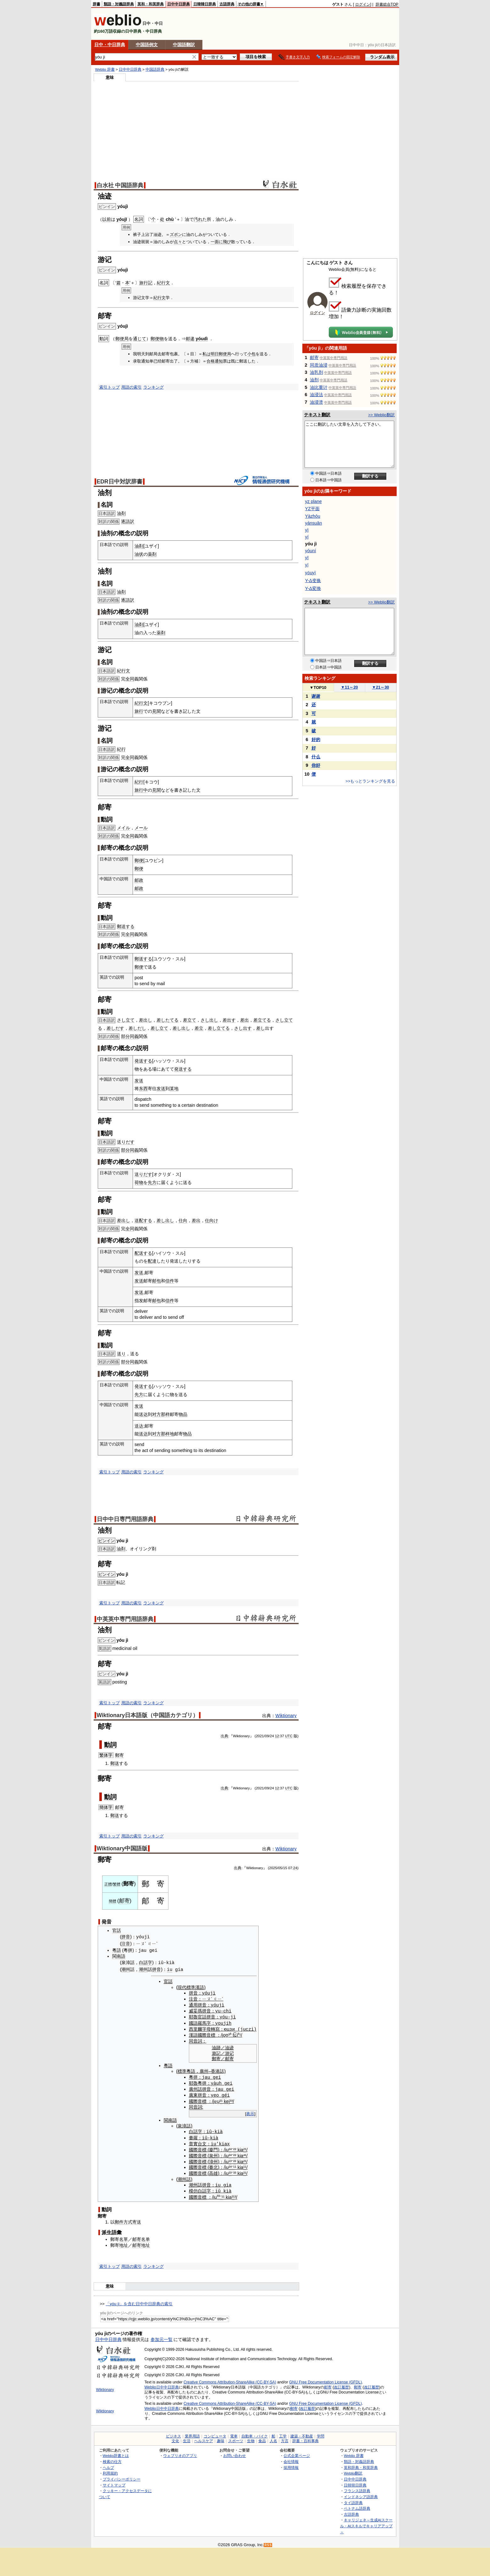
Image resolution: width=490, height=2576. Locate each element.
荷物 (139, 1182)
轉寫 (215, 2028)
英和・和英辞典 (150, 4)
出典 (224, 1736)
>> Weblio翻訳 (381, 414)
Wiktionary (285, 1715)
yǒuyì (310, 572)
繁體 (116, 1884)
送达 (143, 1414)
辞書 (96, 4)
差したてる (168, 1020)
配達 (152, 1260)
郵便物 (157, 338)
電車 (234, 2434)
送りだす (126, 1141)
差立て (189, 1020)
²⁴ (230, 2147)
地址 (123, 2242)
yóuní (310, 550)
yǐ (306, 564)
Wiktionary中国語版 (122, 1848)
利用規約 (110, 2470)
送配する (143, 1220)
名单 (145, 2236)
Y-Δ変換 (313, 588)
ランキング (153, 387)
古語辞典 (226, 4)
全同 (129, 678)
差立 (199, 1028)
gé (224, 2093)
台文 (202, 2141)
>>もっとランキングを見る (370, 781)
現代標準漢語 (191, 1986)
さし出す (243, 1028)
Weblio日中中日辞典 (162, 2384)
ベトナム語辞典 (357, 2505)
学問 (320, 2434)
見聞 (156, 711)
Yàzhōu (312, 516)
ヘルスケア (203, 2438)
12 (277, 1736)
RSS (268, 2542)
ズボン (176, 234)
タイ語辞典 (353, 2500)
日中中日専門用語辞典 (125, 1519)
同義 (134, 1036)
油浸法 (316, 394)
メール (141, 827)
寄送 (136, 2219)
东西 (143, 1088)
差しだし (137, 1028)
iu (169, 1969)
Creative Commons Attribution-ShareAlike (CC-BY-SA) (230, 2379)
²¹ (221, 2099)
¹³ (230, 2159)
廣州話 (195, 2087)
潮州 (125, 1969)
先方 (152, 1182)
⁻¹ (233, 2165)
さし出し (209, 1020)
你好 (315, 765)
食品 (262, 2438)
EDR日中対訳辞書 (119, 481)
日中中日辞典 (178, 4)
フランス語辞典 (357, 2488)
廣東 (193, 2093)
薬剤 (152, 554)
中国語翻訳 (184, 44)
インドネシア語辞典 (361, 2494)
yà (213, 2082)
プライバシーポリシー (121, 2476)
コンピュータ (215, 2434)
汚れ (198, 219)
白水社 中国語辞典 (120, 185)
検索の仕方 (112, 2459)
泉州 (213, 2153)
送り (121, 1353)
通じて (139, 338)
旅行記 (145, 282)
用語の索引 (131, 387)
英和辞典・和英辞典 (361, 2465)
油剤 (121, 513)
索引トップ (109, 387)
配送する (143, 1253)
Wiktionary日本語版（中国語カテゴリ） (148, 1715)
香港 (215, 2070)
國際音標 (206, 2033)
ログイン (362, 4)
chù (170, 219)
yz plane (313, 501)
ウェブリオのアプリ (180, 2453)
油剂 (314, 379)
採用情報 (291, 2465)
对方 (156, 1414)
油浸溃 (316, 402)
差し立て (159, 1028)
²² (234, 2147)
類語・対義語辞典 (119, 4)
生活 (186, 2438)
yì (307, 529)
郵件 (119, 2219)
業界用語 (192, 2434)
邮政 (139, 880)
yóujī (122, 219)
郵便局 (122, 338)
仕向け (211, 1220)
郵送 (114, 1763)
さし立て (126, 1020)
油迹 (229, 2046)
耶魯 (193, 2016)
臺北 (213, 2165)
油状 (139, 554)
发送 (139, 1080)
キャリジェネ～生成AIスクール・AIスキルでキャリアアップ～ (366, 2523)
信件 (169, 1280)
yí (307, 536)
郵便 (139, 860)
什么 (315, 756)
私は (206, 354)
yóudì (202, 338)
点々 (178, 241)
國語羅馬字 (200, 2022)
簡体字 (106, 1807)
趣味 (220, 2438)
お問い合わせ (234, 2453)
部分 (125, 1036)
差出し (145, 1020)
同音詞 (195, 2039)
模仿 (193, 2188)
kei (227, 2099)
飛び (227, 241)
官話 (116, 1930)
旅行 (139, 711)
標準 (182, 2070)
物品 (183, 1414)
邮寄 (119, 1807)
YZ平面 (312, 508)
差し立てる (219, 1028)
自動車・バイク (254, 2434)
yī (307, 557)
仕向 (183, 1220)
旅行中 (141, 790)
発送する (143, 1060)
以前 (106, 219)
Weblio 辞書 (105, 69)
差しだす (115, 1028)
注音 (125, 1943)
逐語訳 (127, 521)
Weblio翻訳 (353, 2470)
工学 (283, 2434)
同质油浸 (319, 365)
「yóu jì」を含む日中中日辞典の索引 (139, 2301)
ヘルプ (108, 2465)
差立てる (262, 1020)
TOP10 (318, 687)
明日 (215, 354)
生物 (251, 2438)
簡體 (112, 1901)
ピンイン (106, 1540)
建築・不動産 (301, 2434)
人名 (273, 2438)
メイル (123, 827)
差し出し (181, 1028)
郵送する (126, 926)
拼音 (125, 1937)
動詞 (110, 1744)
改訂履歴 (341, 2384)
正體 (108, 1884)
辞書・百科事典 (305, 2438)
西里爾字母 (200, 2028)
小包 (251, 354)
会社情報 (291, 2459)
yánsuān (313, 523)
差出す (229, 1020)
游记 (229, 2052)
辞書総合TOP (387, 4)
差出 (244, 1020)
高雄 (213, 2170)
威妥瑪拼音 (200, 2010)
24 (295, 1868)
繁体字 (106, 1755)
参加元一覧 (162, 2336)
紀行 (121, 749)
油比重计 (319, 387)
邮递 (190, 338)
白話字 (145, 1962)
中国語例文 (147, 44)
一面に (217, 241)
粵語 (116, 1950)
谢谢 (315, 696)
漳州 (213, 2159)
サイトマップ (114, 2482)
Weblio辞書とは (116, 2453)
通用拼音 (197, 2004)
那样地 (167, 1433)
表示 (250, 2111)
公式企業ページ (297, 2453)
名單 (123, 2236)
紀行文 (163, 282)
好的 (315, 739)
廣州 (204, 2070)
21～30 (380, 687)
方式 (128, 2219)
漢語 (193, 2033)
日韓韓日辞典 (204, 4)
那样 (165, 1414)
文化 (175, 2438)
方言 (285, 2438)
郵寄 (119, 1755)
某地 (174, 1088)
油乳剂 (316, 372)
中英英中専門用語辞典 (125, 1619)
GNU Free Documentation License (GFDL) (325, 2379)
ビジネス (173, 2434)
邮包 (156, 1280)
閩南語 (118, 1956)
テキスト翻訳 (317, 414)
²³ (230, 2170)
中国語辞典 (155, 69)
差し (260, 1028)
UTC (289, 1736)
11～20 (349, 687)
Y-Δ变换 (313, 580)
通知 (219, 361)
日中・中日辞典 (109, 44)
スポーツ (235, 2438)
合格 (210, 361)
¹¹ (244, 2165)
